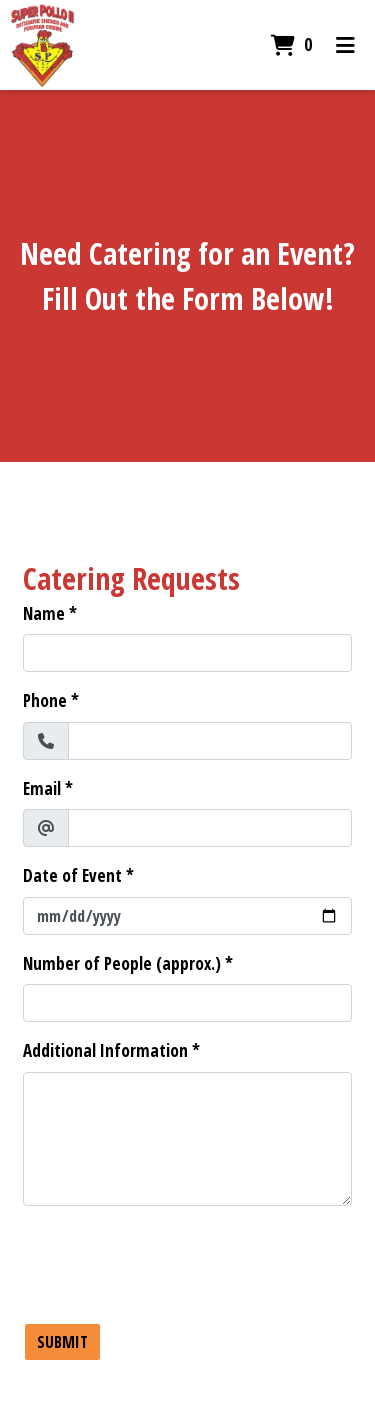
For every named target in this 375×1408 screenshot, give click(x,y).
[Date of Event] (187, 916)
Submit (62, 1342)
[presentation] (175, 1261)
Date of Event (72, 875)
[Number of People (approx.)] (187, 1003)
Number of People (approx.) (122, 963)
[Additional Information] (187, 1139)
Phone (45, 700)
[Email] (210, 828)
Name (44, 613)
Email (42, 788)
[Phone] (210, 741)
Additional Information (105, 1050)
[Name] (187, 653)
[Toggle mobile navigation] (345, 45)
